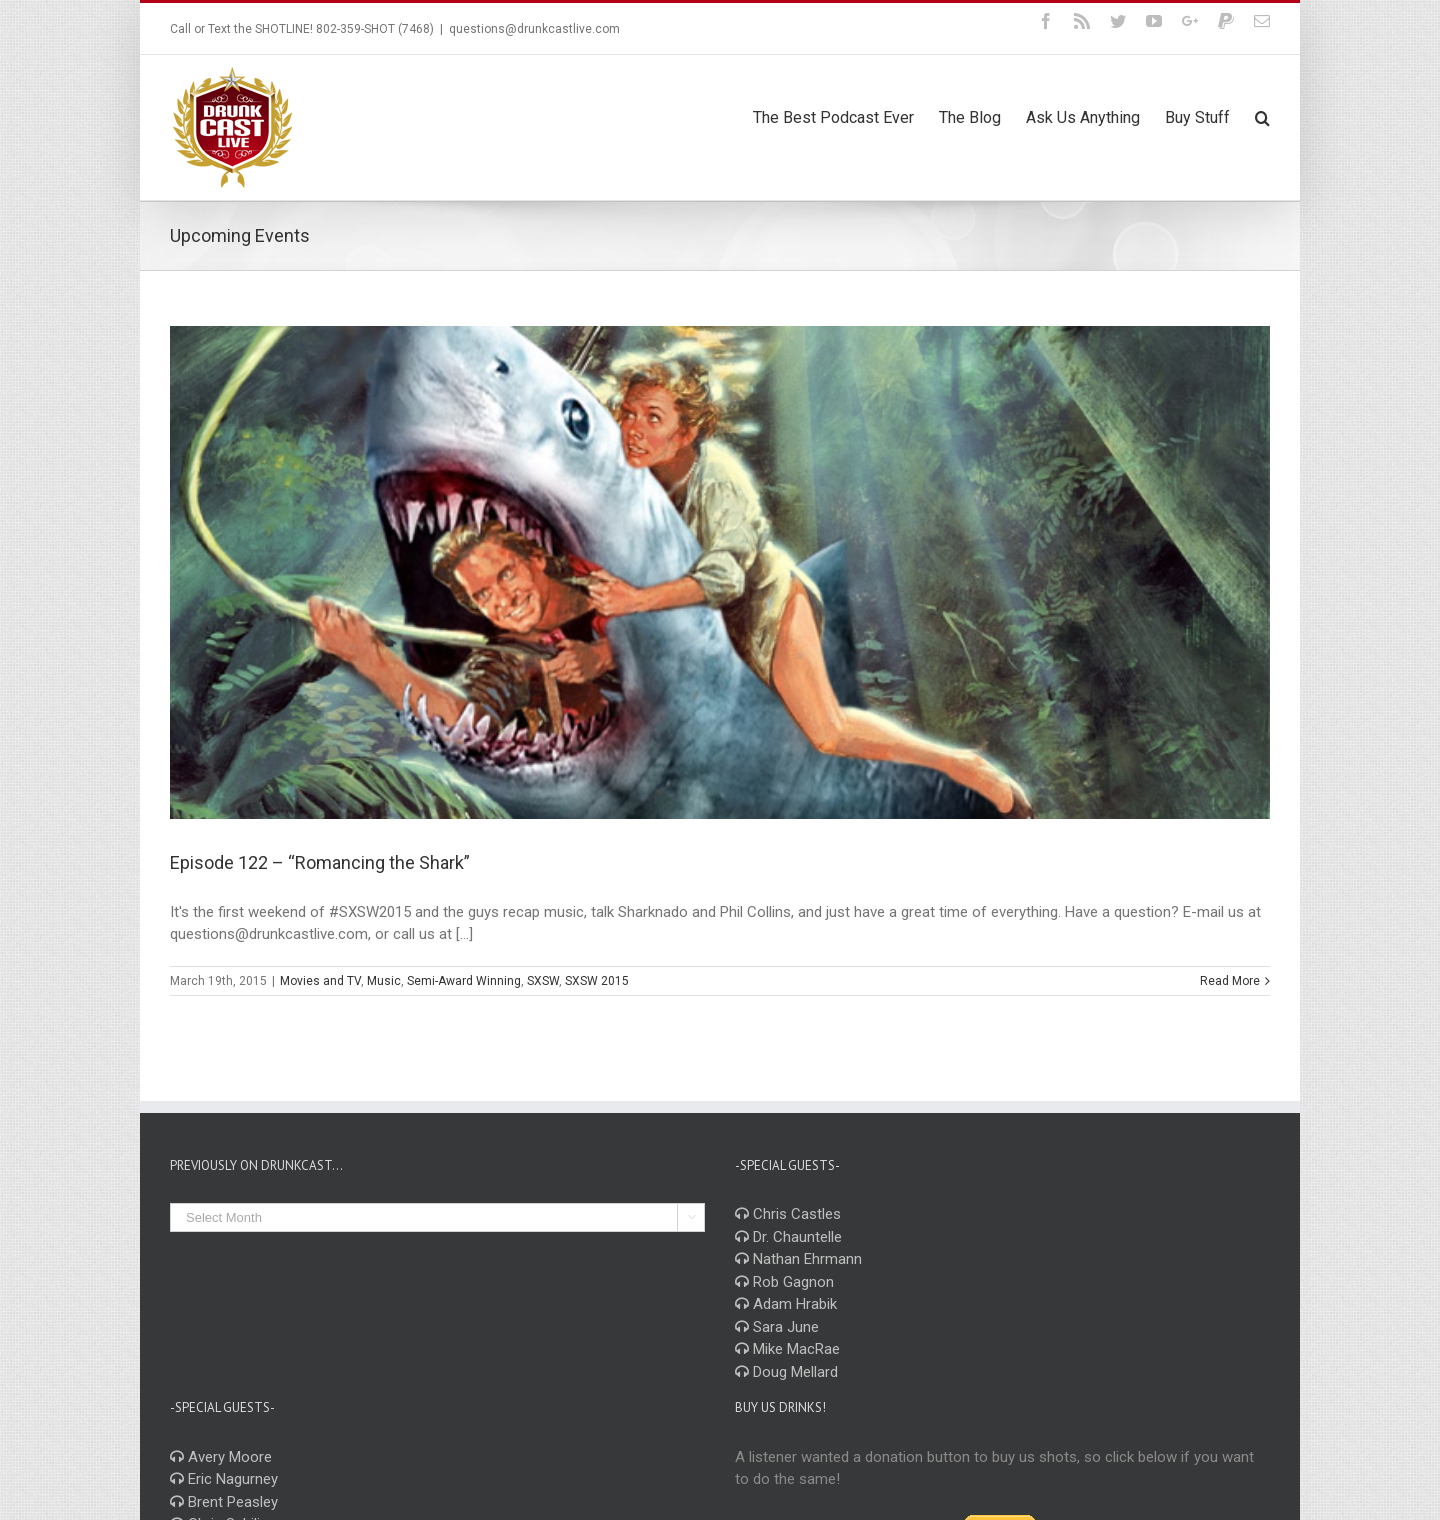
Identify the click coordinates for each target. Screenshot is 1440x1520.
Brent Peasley (224, 1502)
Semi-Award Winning (464, 981)
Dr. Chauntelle (788, 1237)
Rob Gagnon (784, 1282)
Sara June (777, 1327)
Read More (1230, 981)
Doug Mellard (786, 1372)
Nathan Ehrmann (798, 1259)
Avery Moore (221, 1457)
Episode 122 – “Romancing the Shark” (320, 862)
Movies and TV (320, 981)
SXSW (543, 981)
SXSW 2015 (597, 981)
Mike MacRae (787, 1349)
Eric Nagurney (224, 1479)
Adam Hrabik (786, 1304)
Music (384, 981)
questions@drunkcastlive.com (534, 29)
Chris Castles (788, 1214)
